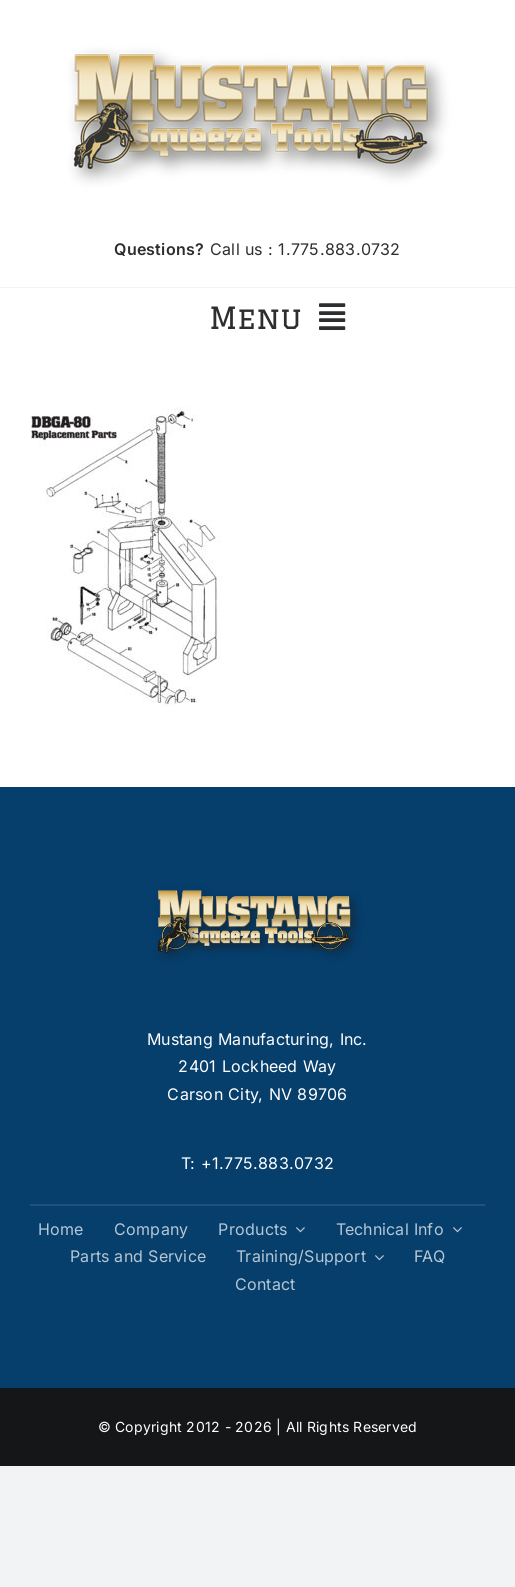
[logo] (258, 38)
